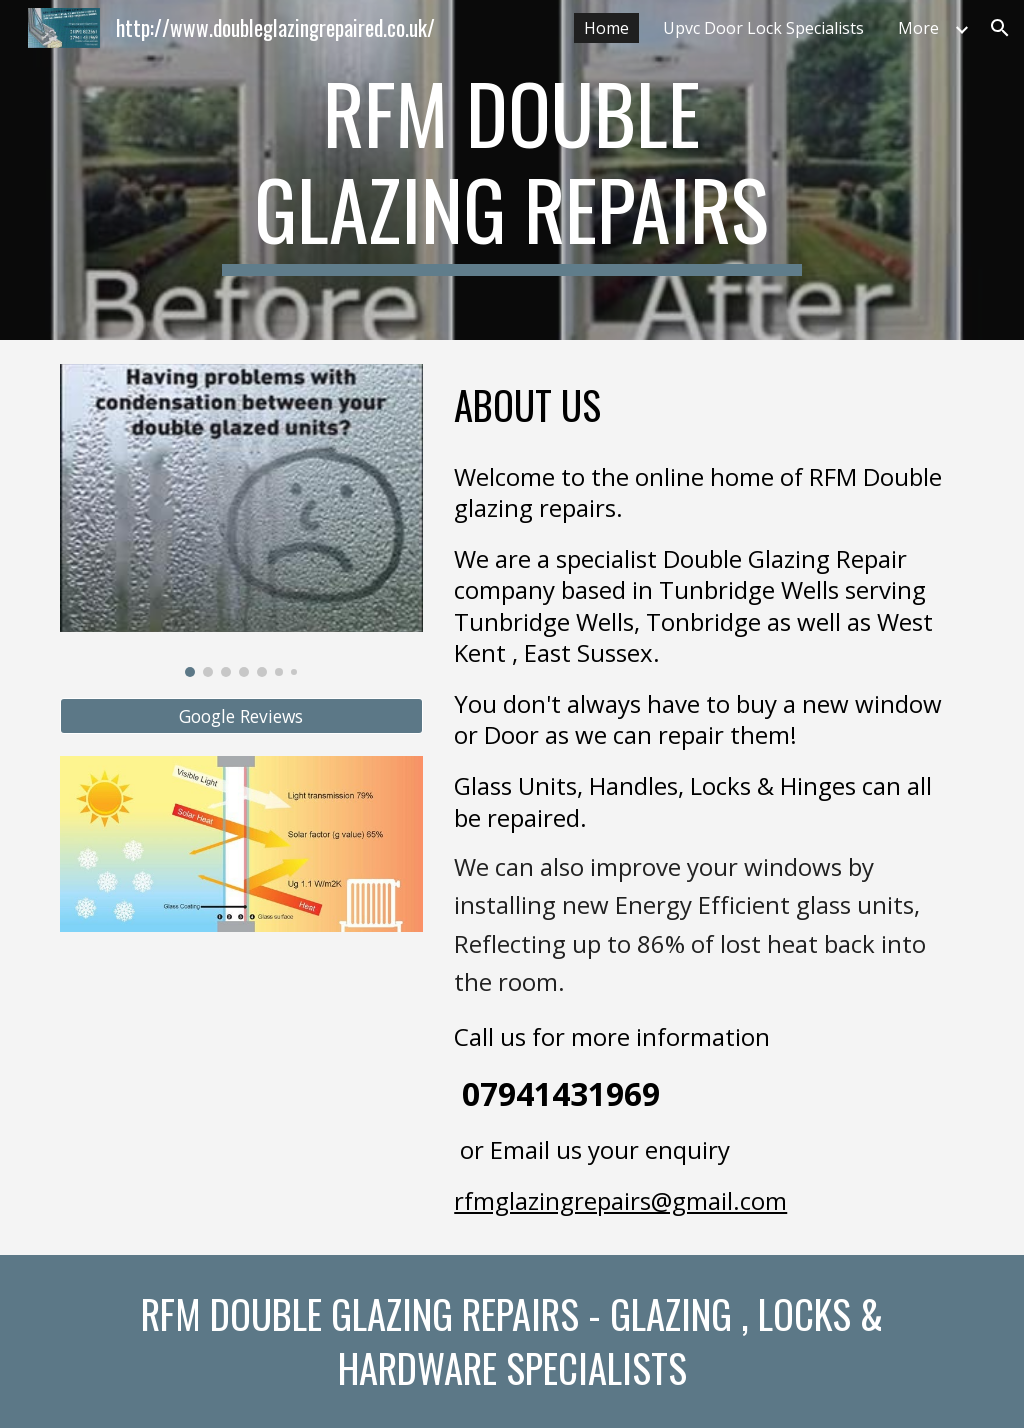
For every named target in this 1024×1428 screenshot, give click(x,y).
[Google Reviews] (241, 716)
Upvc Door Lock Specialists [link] (763, 28)
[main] (511, 170)
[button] (1000, 28)
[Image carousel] (241, 520)
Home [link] (606, 28)
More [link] (918, 28)
